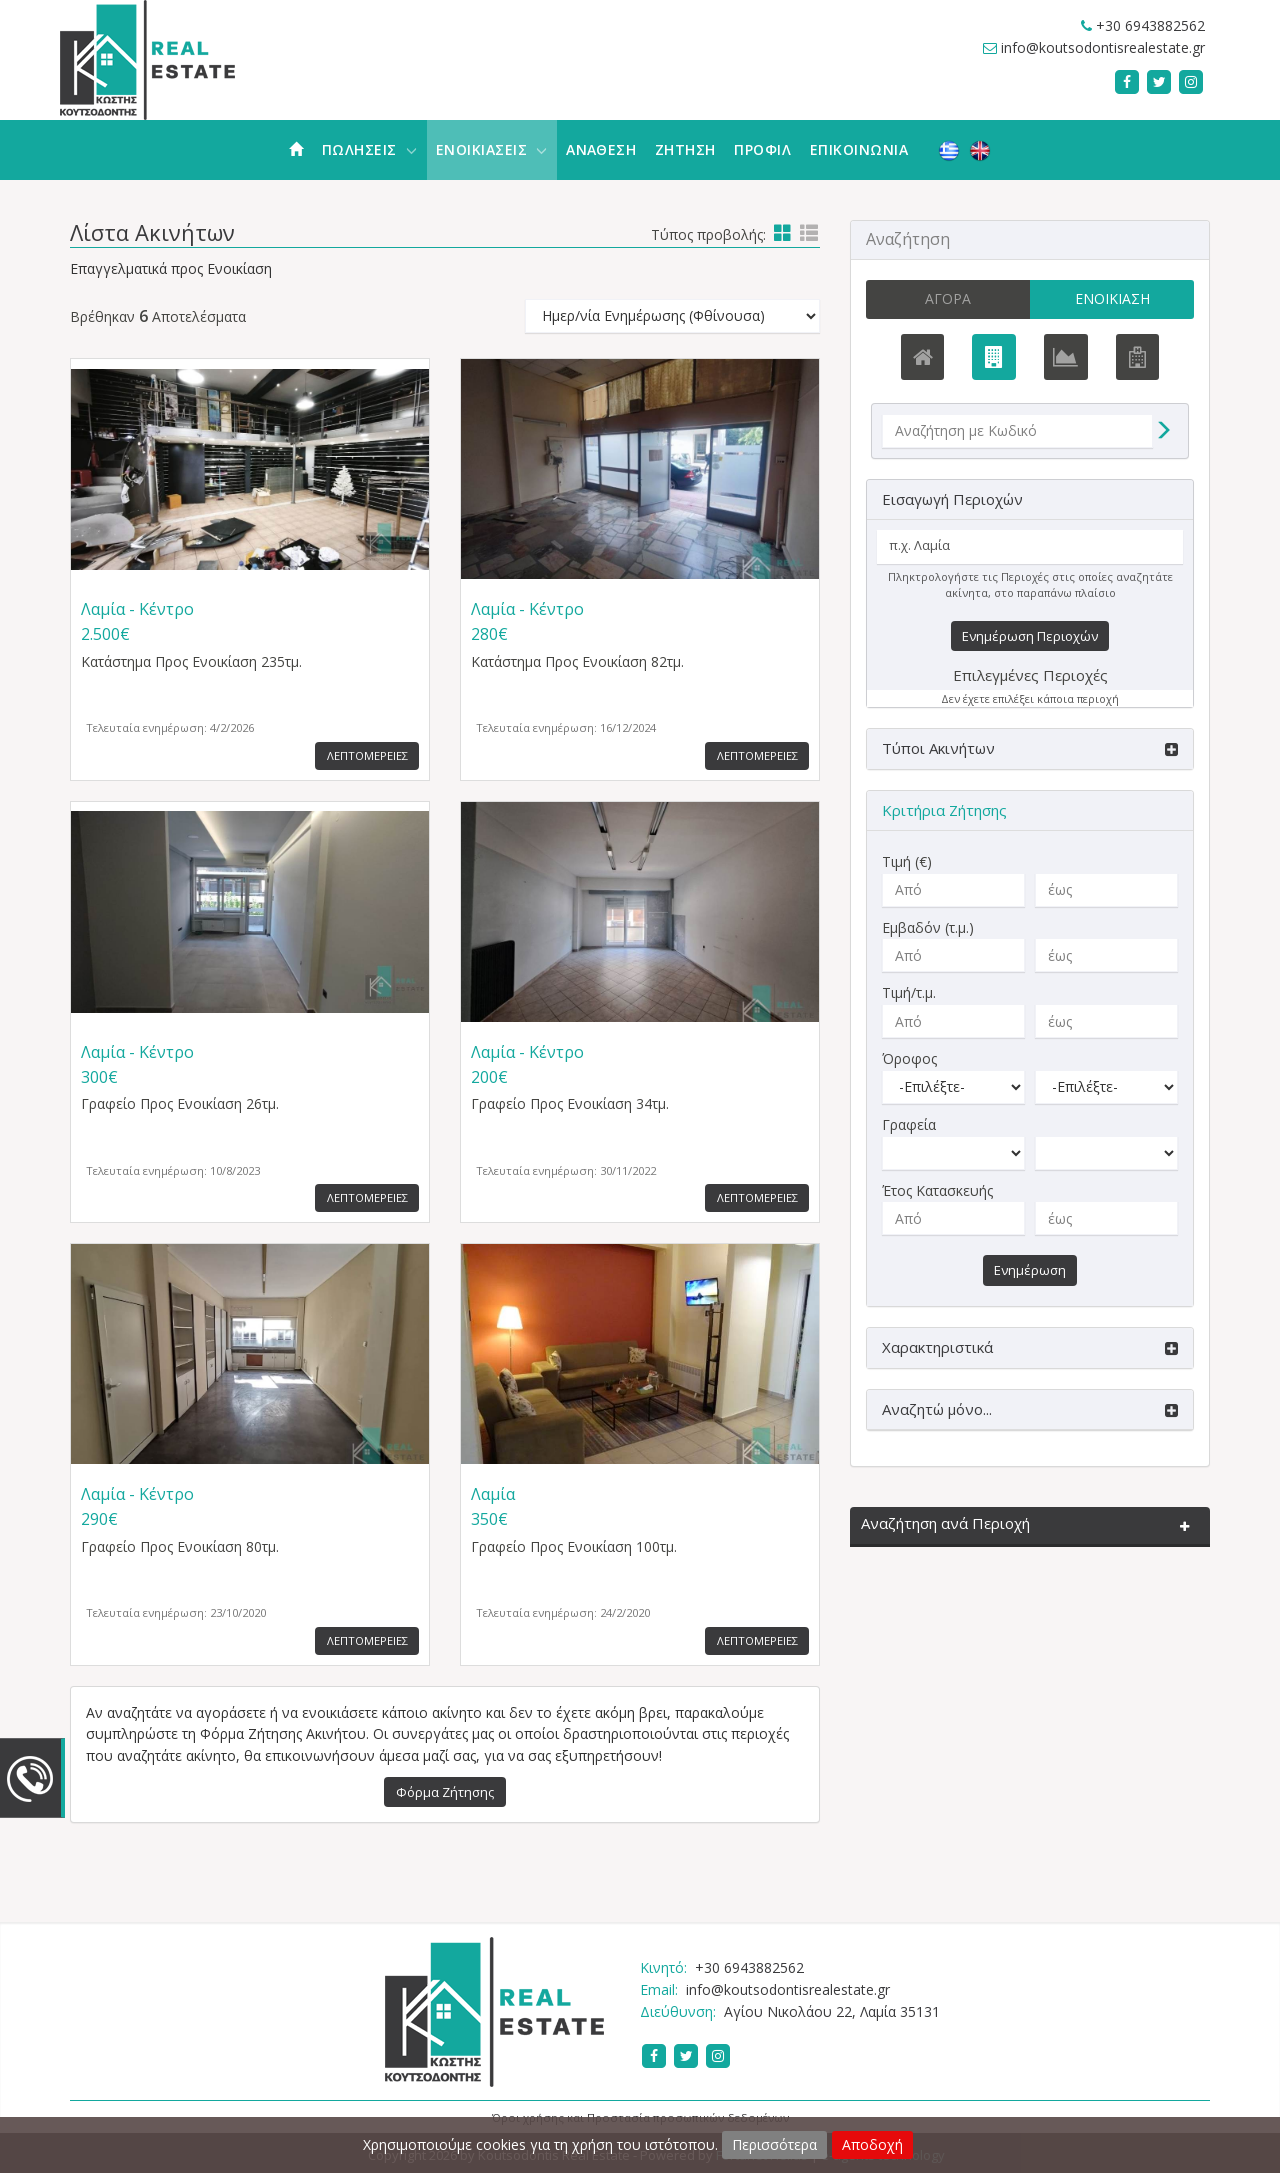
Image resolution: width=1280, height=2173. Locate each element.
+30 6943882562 (1150, 25)
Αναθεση (601, 149)
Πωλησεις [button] (369, 149)
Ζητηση (685, 149)
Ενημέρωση (1030, 1270)
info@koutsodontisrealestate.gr (1103, 47)
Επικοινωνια (859, 149)
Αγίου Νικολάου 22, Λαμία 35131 (832, 2011)
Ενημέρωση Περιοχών (1030, 636)
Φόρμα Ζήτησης (445, 1792)
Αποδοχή (872, 2144)
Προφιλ (762, 149)
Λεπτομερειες (366, 755)
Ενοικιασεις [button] (492, 149)
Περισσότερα (774, 2144)
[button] (1030, 749)
